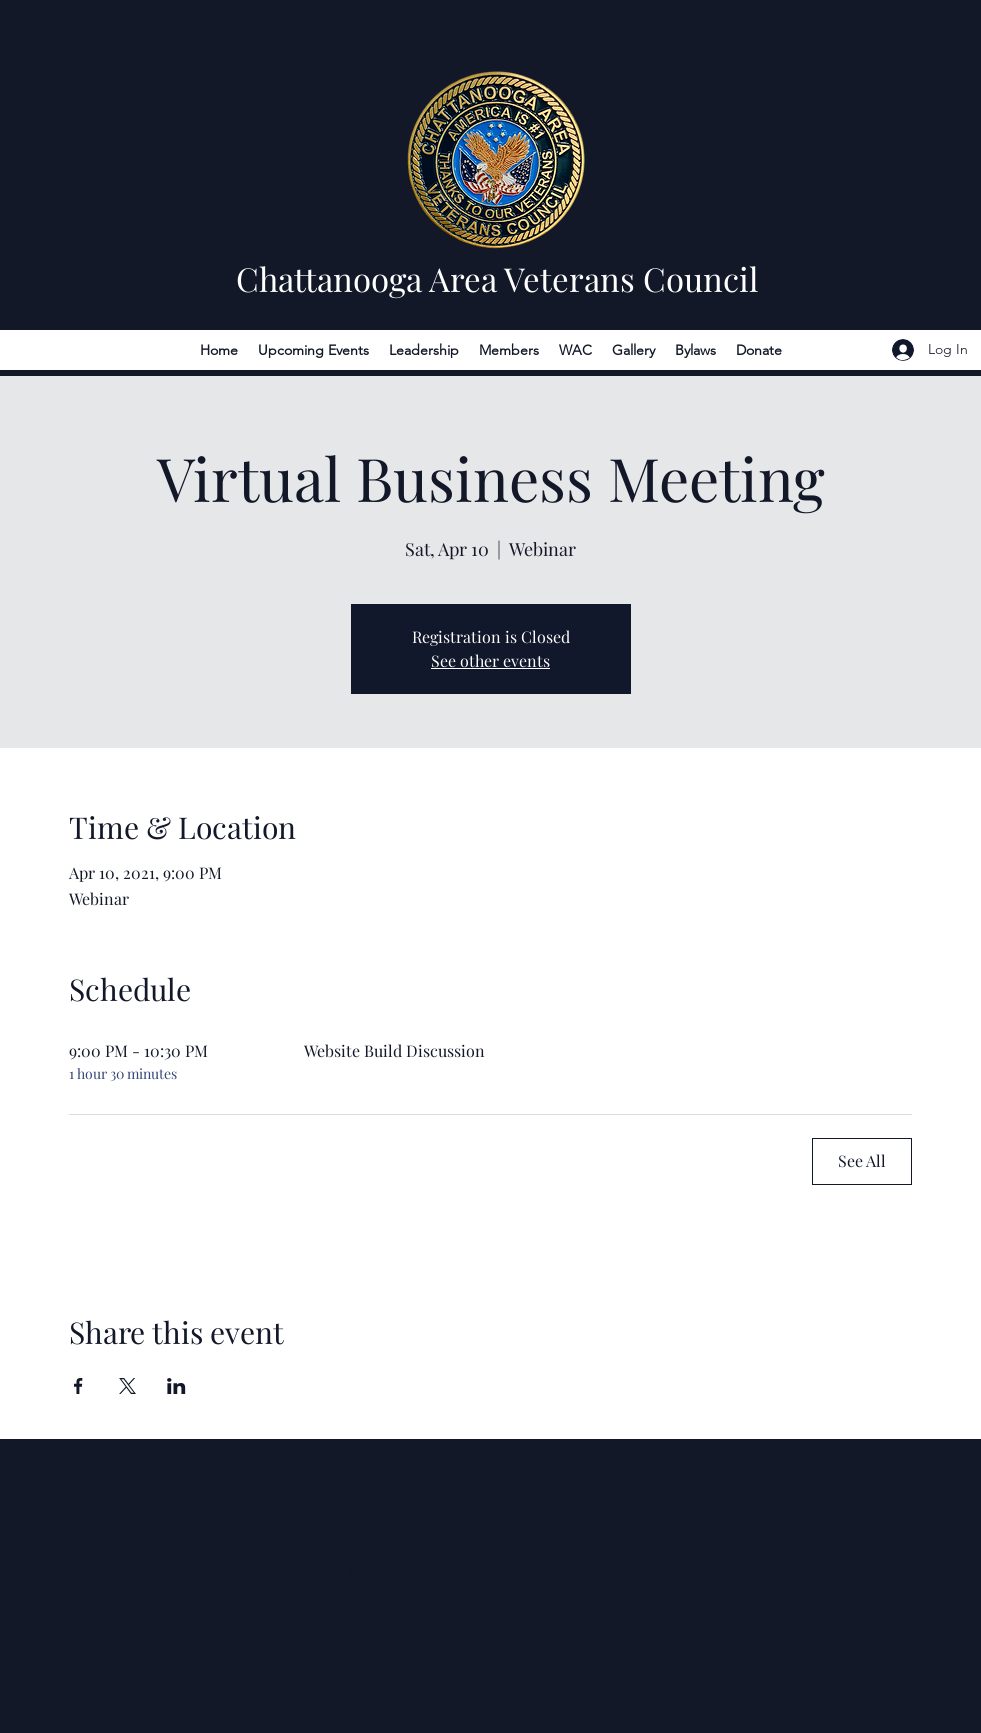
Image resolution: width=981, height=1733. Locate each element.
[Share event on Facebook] (78, 1386)
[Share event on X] (127, 1386)
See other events (490, 660)
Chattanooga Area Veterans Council (497, 278)
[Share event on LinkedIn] (176, 1386)
